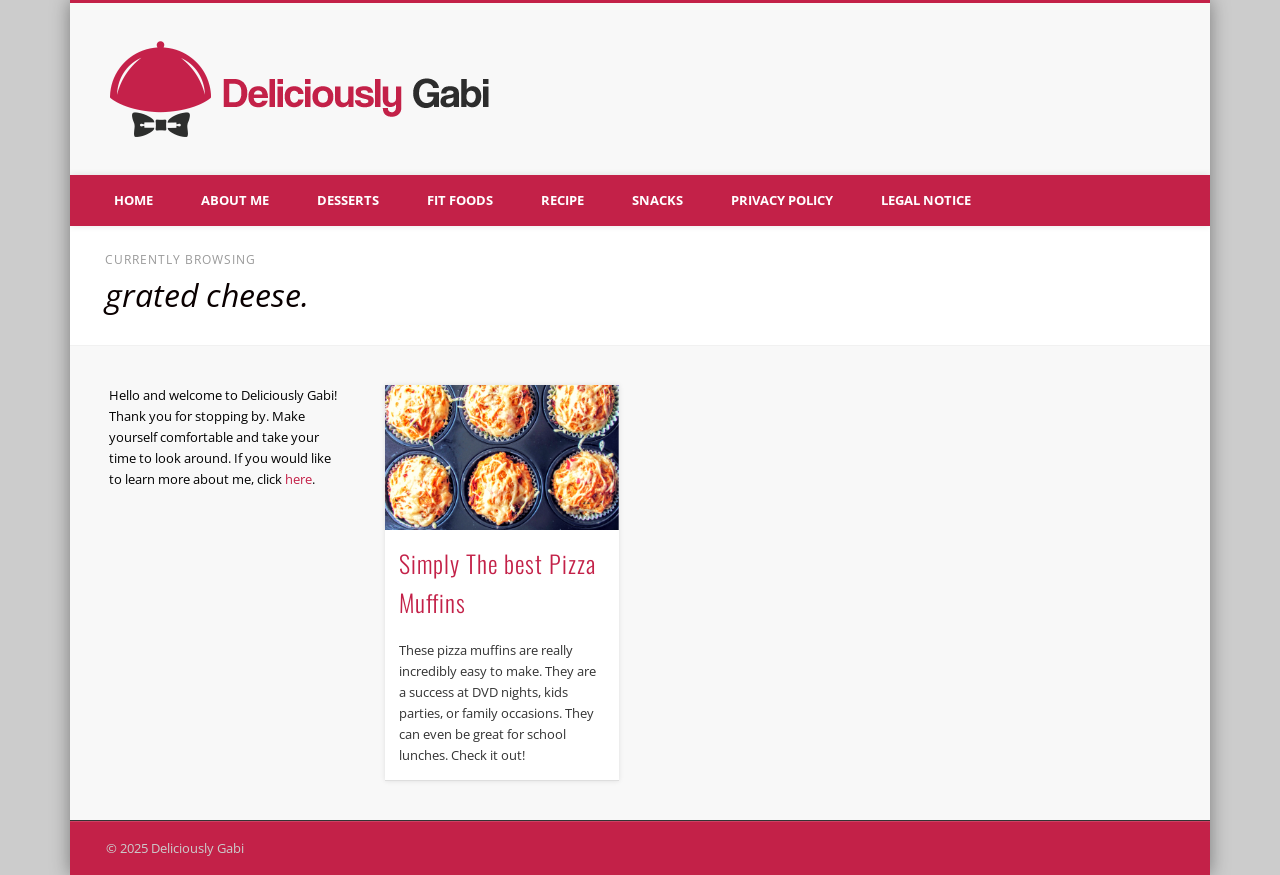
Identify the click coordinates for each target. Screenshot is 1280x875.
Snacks (657, 200)
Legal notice (926, 200)
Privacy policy (782, 200)
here (298, 479)
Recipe (562, 200)
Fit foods (460, 200)
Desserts (348, 200)
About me (235, 200)
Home (133, 200)
